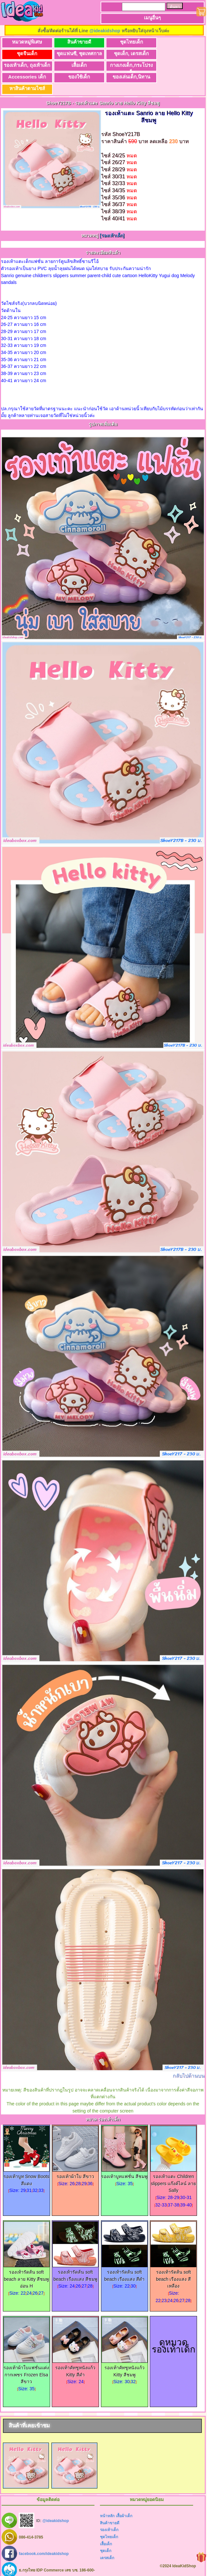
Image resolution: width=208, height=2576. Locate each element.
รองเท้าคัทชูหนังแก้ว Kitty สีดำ (75, 2357)
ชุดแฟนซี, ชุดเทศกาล (26, 53)
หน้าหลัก (107, 2504)
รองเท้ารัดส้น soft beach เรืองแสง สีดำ (125, 2261)
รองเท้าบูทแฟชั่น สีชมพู (124, 2162)
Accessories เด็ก (76, 65)
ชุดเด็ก (105, 2539)
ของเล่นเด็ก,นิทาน (175, 65)
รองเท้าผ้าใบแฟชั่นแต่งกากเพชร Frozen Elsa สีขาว (26, 2361)
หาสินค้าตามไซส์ (26, 76)
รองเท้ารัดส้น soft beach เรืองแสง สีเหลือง (173, 2265)
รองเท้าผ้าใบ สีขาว (75, 2162)
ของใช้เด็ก (125, 65)
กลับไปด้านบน (189, 2064)
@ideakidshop (104, 30)
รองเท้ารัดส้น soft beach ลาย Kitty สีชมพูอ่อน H (26, 2265)
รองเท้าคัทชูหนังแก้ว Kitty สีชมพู (125, 2357)
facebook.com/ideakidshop (44, 2542)
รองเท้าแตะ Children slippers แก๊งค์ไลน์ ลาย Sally (173, 2169)
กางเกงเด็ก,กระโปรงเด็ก (26, 66)
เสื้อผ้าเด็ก (124, 2504)
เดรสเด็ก (107, 2546)
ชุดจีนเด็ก (175, 42)
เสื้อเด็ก (175, 53)
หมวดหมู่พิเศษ (26, 42)
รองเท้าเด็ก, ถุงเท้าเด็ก (125, 53)
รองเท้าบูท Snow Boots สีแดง (26, 2165)
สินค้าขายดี (76, 42)
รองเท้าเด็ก (109, 2518)
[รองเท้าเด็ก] (112, 223)
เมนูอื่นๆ (152, 17)
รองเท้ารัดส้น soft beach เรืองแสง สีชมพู (75, 2261)
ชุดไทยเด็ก (125, 42)
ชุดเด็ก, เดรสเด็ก (75, 53)
